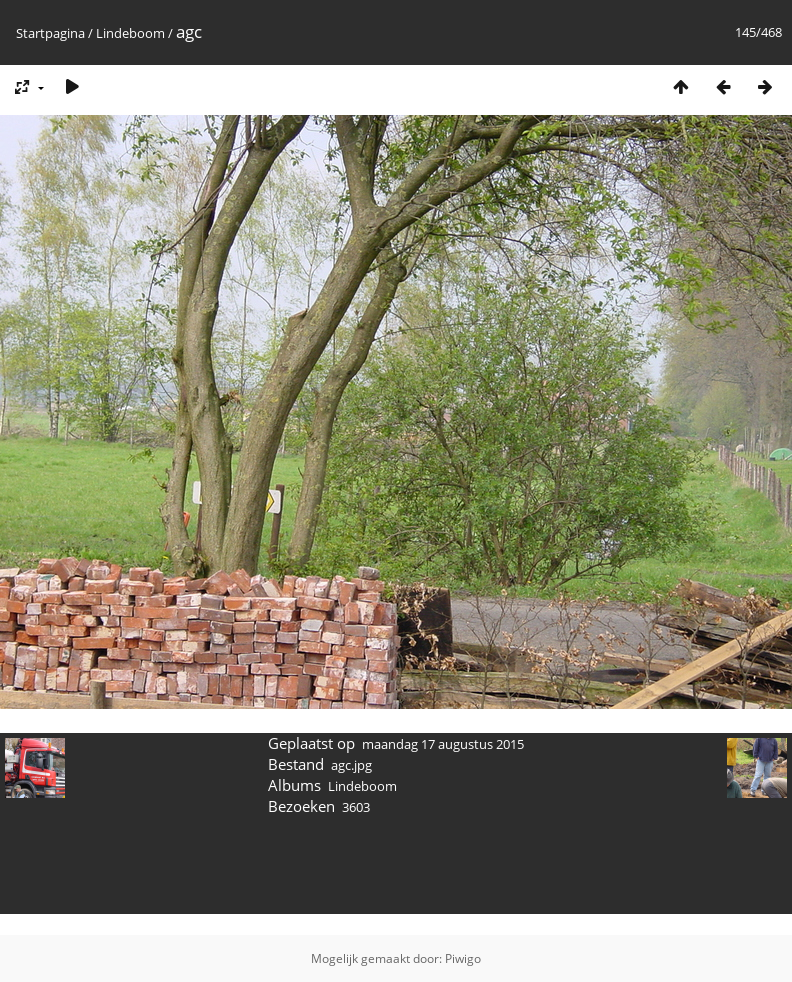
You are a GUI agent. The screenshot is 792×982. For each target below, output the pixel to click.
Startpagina (50, 33)
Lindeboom (130, 33)
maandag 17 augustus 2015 (443, 744)
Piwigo (463, 958)
